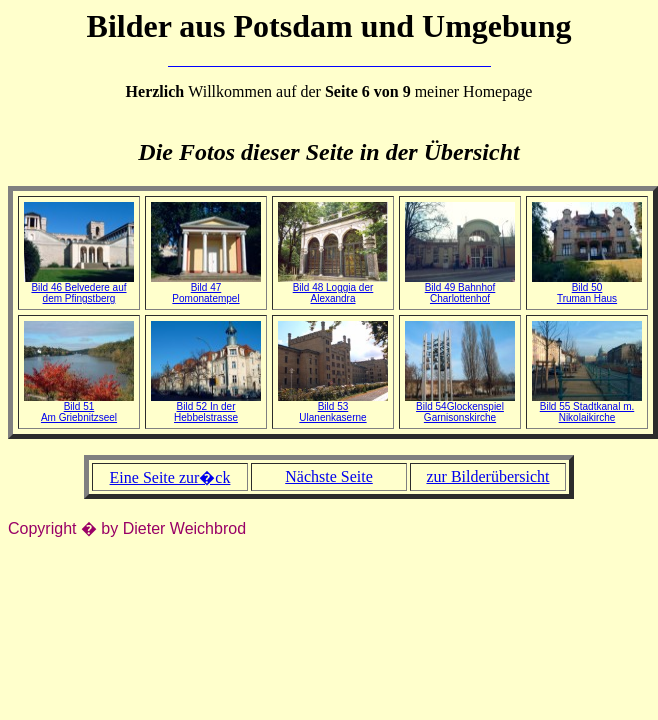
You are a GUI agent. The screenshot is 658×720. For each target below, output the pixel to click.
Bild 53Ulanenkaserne (333, 407)
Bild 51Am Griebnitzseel (79, 407)
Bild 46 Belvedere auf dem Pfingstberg (79, 288)
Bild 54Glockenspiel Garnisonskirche (460, 407)
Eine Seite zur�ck (170, 477)
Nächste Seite (329, 476)
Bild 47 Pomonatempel (206, 288)
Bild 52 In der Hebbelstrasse (206, 407)
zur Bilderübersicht (487, 476)
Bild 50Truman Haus (587, 288)
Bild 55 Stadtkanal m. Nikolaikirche (587, 407)
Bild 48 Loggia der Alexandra (333, 288)
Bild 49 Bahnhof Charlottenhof (460, 288)
